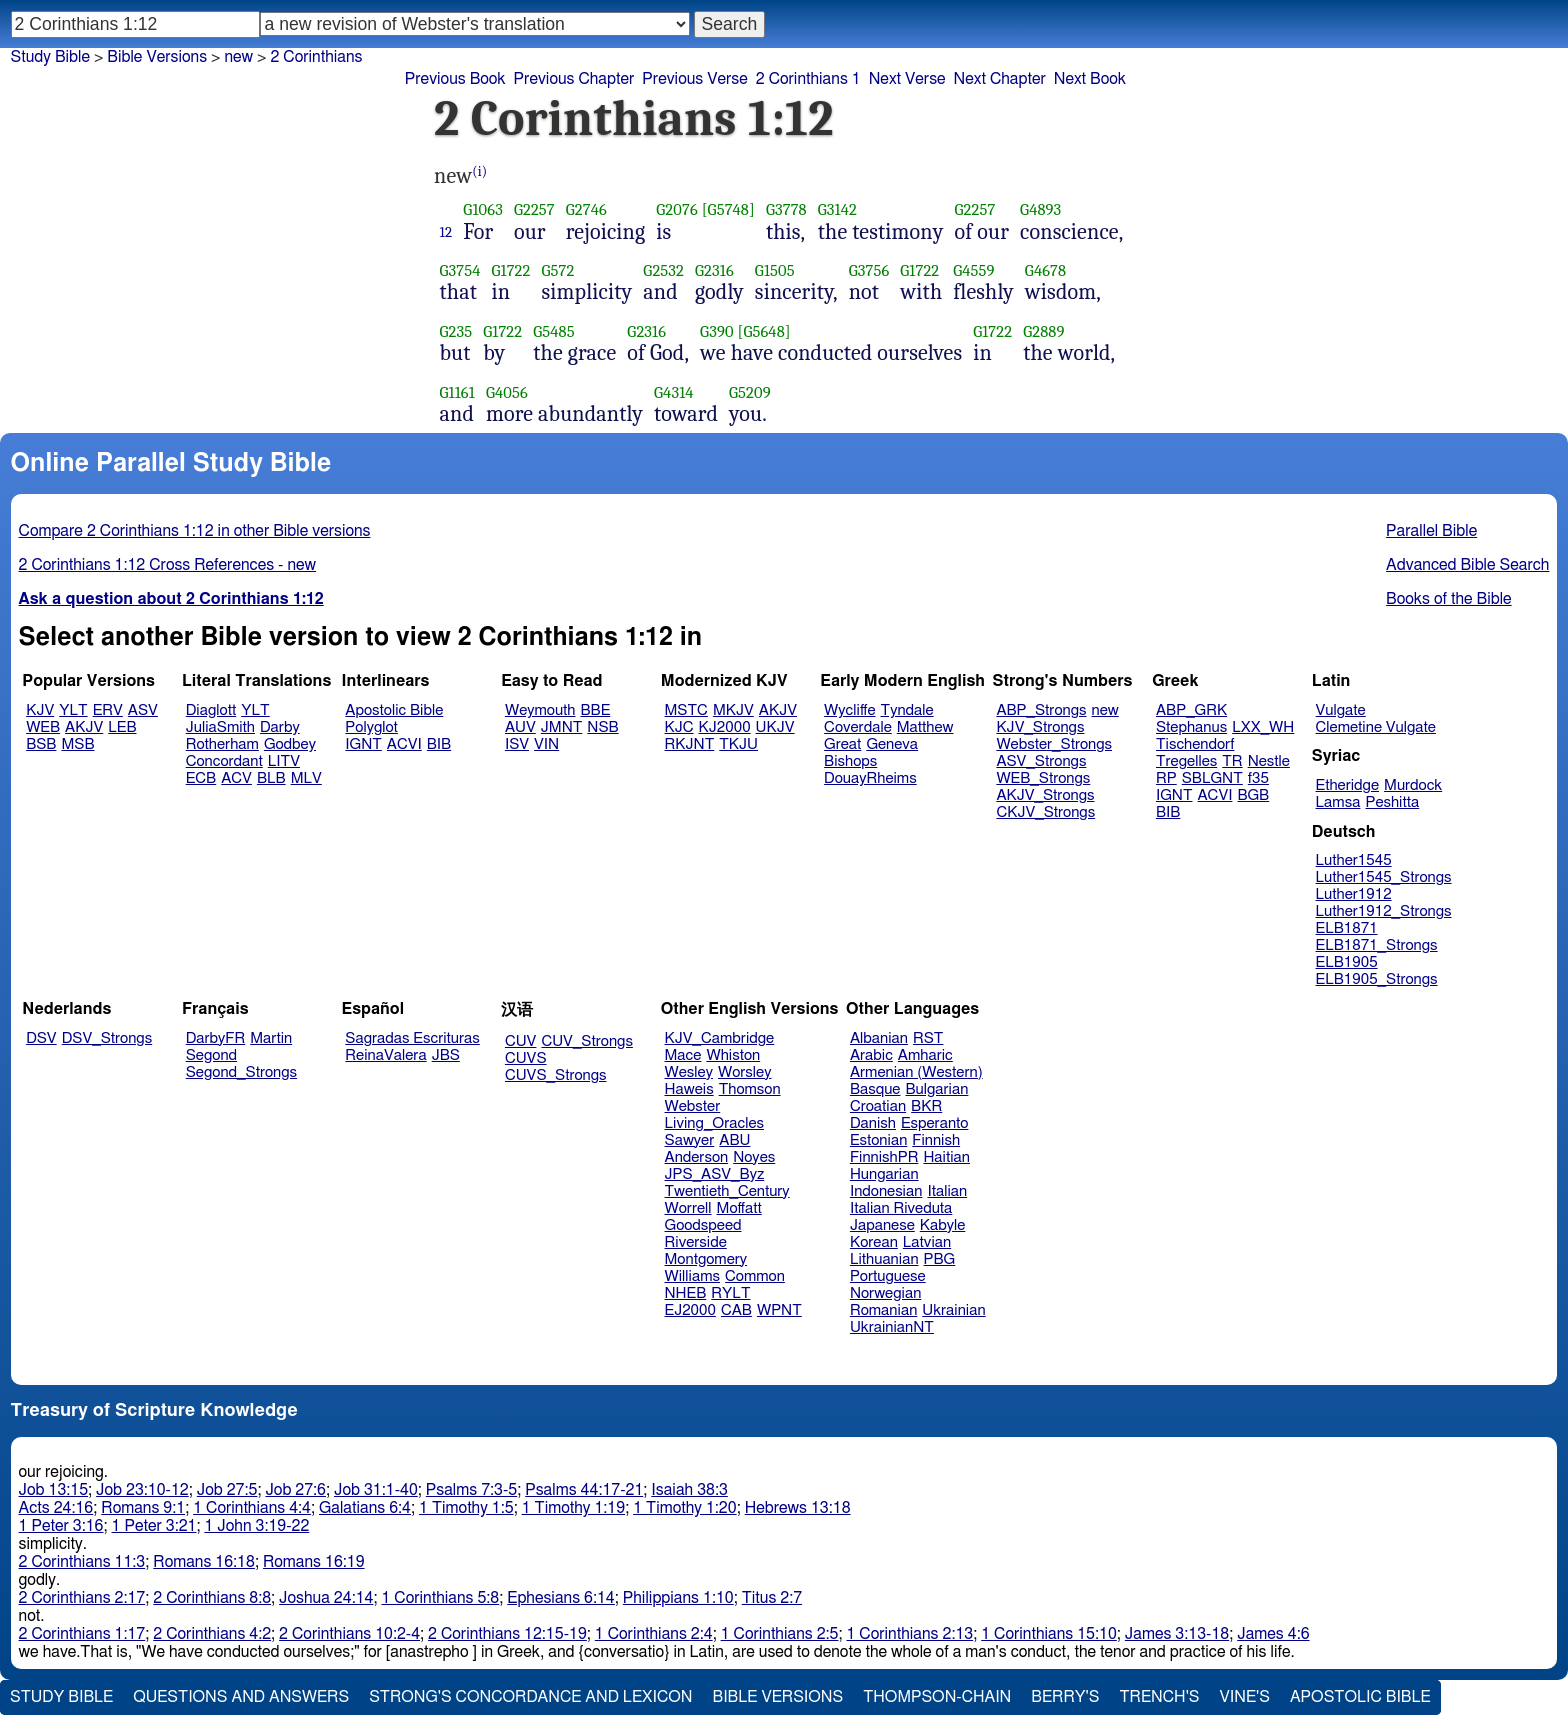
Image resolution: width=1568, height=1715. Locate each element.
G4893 (1040, 209)
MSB (77, 744)
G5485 (554, 331)
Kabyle (943, 1225)
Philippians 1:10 (678, 1598)
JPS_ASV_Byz (715, 1174)
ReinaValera (385, 1055)
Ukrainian (953, 1310)
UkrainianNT (892, 1327)
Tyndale (907, 710)
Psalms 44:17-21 (584, 1490)
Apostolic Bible (1360, 1697)
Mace (683, 1055)
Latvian (927, 1242)
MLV (306, 778)
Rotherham (222, 744)
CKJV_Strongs (1045, 812)
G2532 (663, 270)
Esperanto (935, 1123)
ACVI (404, 744)
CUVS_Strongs (556, 1075)
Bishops (850, 761)
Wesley (689, 1072)
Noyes (754, 1157)
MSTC (686, 710)
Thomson (750, 1089)
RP (1166, 778)
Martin (271, 1038)
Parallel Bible (1431, 531)
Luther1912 (1354, 894)
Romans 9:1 (143, 1508)
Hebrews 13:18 (798, 1508)
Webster (693, 1106)
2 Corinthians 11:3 (82, 1562)
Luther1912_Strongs (1384, 911)
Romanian (883, 1310)
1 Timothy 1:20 (685, 1508)
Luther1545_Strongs (1384, 877)
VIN (546, 744)
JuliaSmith (220, 727)
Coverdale (858, 727)
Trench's (1159, 1697)
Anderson (697, 1157)
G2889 (1043, 331)
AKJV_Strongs (1045, 795)
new (238, 57)
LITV (284, 761)
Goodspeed (703, 1225)
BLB (271, 778)
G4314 (674, 392)
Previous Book (455, 79)
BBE (596, 710)
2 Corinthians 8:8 (212, 1598)
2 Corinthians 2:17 (82, 1598)
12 (446, 232)
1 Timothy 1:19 (574, 1508)
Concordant (224, 761)
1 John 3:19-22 (256, 1526)
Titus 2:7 (772, 1598)
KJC (679, 727)
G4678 (1045, 270)
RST (928, 1038)
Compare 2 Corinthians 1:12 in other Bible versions (195, 531)
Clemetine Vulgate (1376, 727)
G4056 (507, 392)
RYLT (730, 1293)
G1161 (457, 392)
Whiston (733, 1055)
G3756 (869, 270)
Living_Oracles (715, 1123)
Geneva (892, 744)
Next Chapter (1000, 79)
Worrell (688, 1208)
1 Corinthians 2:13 (909, 1634)
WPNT (779, 1310)
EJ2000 (690, 1310)
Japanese (882, 1225)
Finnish (936, 1140)
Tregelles (1186, 761)
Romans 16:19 (314, 1562)
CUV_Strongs (586, 1041)
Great (842, 744)
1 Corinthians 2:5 (780, 1634)
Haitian (946, 1157)
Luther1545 (1354, 860)
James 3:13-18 (1177, 1634)
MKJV (733, 710)
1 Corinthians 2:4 (654, 1634)
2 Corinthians (316, 57)
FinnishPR (884, 1157)
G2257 (534, 209)
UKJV (775, 727)
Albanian (879, 1038)
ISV (517, 744)
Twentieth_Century (727, 1191)
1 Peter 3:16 (61, 1526)
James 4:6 (1273, 1634)
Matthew (925, 727)
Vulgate (1341, 710)
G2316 (714, 270)
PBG (940, 1259)
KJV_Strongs (1040, 727)
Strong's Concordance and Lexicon (530, 1697)
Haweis (689, 1089)
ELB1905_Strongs (1377, 979)
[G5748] (728, 209)
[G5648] (763, 331)
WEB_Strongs (1043, 778)
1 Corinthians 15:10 (1049, 1634)
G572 (558, 270)
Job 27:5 (227, 1490)
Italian (947, 1191)
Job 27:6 (295, 1490)
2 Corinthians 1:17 (82, 1634)
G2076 (677, 209)
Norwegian (885, 1293)
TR (1232, 761)
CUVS (526, 1058)
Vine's (1245, 1697)
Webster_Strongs (1054, 744)
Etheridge (1347, 785)
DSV (41, 1038)
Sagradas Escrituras (412, 1038)
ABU (734, 1140)
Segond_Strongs (241, 1072)
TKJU (738, 744)
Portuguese (888, 1276)
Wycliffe (849, 710)
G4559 (973, 270)
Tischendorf (1195, 744)
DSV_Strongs (107, 1038)
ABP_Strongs (1041, 710)
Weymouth (540, 710)
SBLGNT (1212, 778)
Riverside (696, 1242)
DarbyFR (216, 1038)
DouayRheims (870, 778)
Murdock (1413, 785)
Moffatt (739, 1208)
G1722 (511, 270)
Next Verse (907, 79)
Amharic (925, 1055)
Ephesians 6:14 (560, 1598)
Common (755, 1276)
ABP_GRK (1191, 710)
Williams (693, 1276)
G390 (717, 331)
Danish (873, 1123)
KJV (40, 710)
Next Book (1090, 79)
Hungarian (884, 1174)
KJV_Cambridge (720, 1038)
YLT (73, 710)
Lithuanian (884, 1259)
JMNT (562, 727)
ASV (143, 710)
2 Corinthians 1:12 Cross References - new (168, 565)
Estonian (878, 1140)
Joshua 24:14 (326, 1598)
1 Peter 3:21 (154, 1526)
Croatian (878, 1106)
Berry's (1065, 1697)
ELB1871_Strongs (1377, 945)
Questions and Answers (241, 1697)
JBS (446, 1055)
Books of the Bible (1449, 599)
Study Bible (50, 57)
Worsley (744, 1072)
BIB (439, 744)
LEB (122, 727)
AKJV (84, 727)
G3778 (786, 209)
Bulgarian (936, 1089)
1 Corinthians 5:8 (440, 1598)
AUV (520, 727)
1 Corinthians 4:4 (252, 1508)
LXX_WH (1263, 727)
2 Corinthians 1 (808, 79)
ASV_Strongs (1041, 761)
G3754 (460, 270)
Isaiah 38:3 (689, 1490)
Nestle (1269, 761)
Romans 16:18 (204, 1562)
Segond (211, 1055)
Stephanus (1191, 727)
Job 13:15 (54, 1490)
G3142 (837, 209)
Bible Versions (157, 57)
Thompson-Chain (937, 1697)
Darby (280, 727)
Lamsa (1338, 802)
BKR (926, 1106)
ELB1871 (1347, 928)
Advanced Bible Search (1467, 565)
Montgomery (706, 1259)
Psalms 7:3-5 (471, 1490)
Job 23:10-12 (142, 1490)
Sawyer (690, 1140)
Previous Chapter (574, 79)
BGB (1253, 795)
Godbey (290, 744)
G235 (456, 331)
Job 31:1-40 (376, 1490)
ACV (236, 778)
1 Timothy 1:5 (466, 1508)
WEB (43, 727)
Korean (874, 1242)
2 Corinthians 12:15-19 (507, 1634)
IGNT (363, 744)
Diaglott (211, 710)
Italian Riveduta (901, 1208)
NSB (602, 727)
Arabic (871, 1055)
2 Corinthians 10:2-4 (349, 1634)
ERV (108, 710)
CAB (736, 1310)
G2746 (586, 209)
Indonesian (886, 1191)
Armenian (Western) (916, 1072)
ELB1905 (1347, 962)
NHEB (686, 1293)
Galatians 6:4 (365, 1508)
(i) (479, 171)
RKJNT (690, 744)
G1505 (775, 270)
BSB (41, 744)
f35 (1258, 778)
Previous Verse (694, 79)
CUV (521, 1041)
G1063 (483, 209)
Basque (875, 1089)
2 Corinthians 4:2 (212, 1634)
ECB (201, 778)
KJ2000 (725, 727)
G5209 (750, 392)
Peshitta (1392, 802)
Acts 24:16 (56, 1508)
